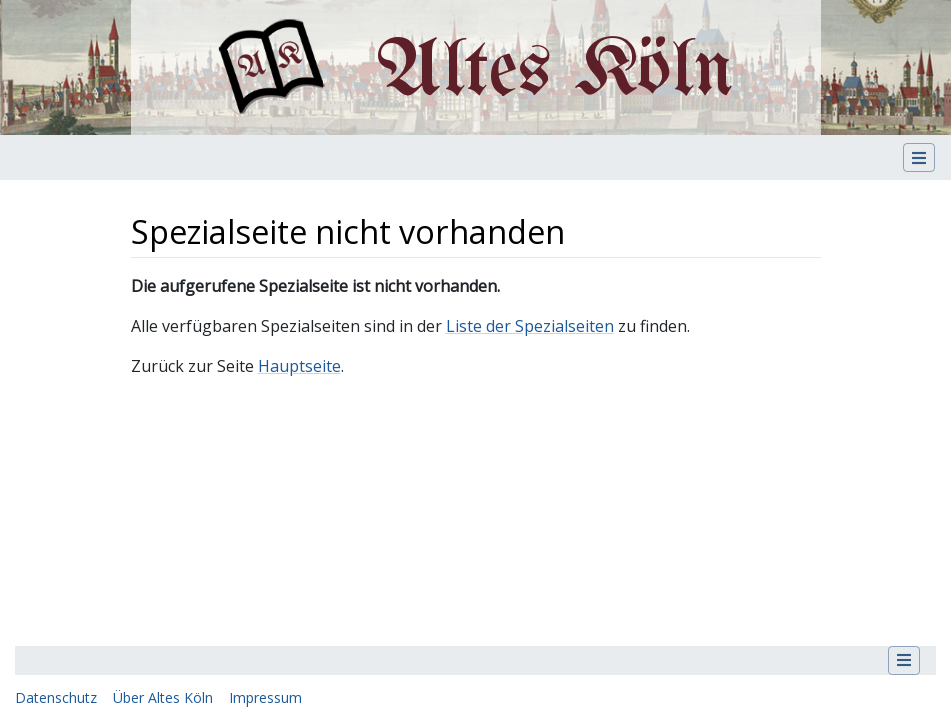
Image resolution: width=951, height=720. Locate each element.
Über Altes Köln (163, 697)
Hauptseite (299, 366)
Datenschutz (56, 697)
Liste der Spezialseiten (530, 326)
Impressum (265, 697)
